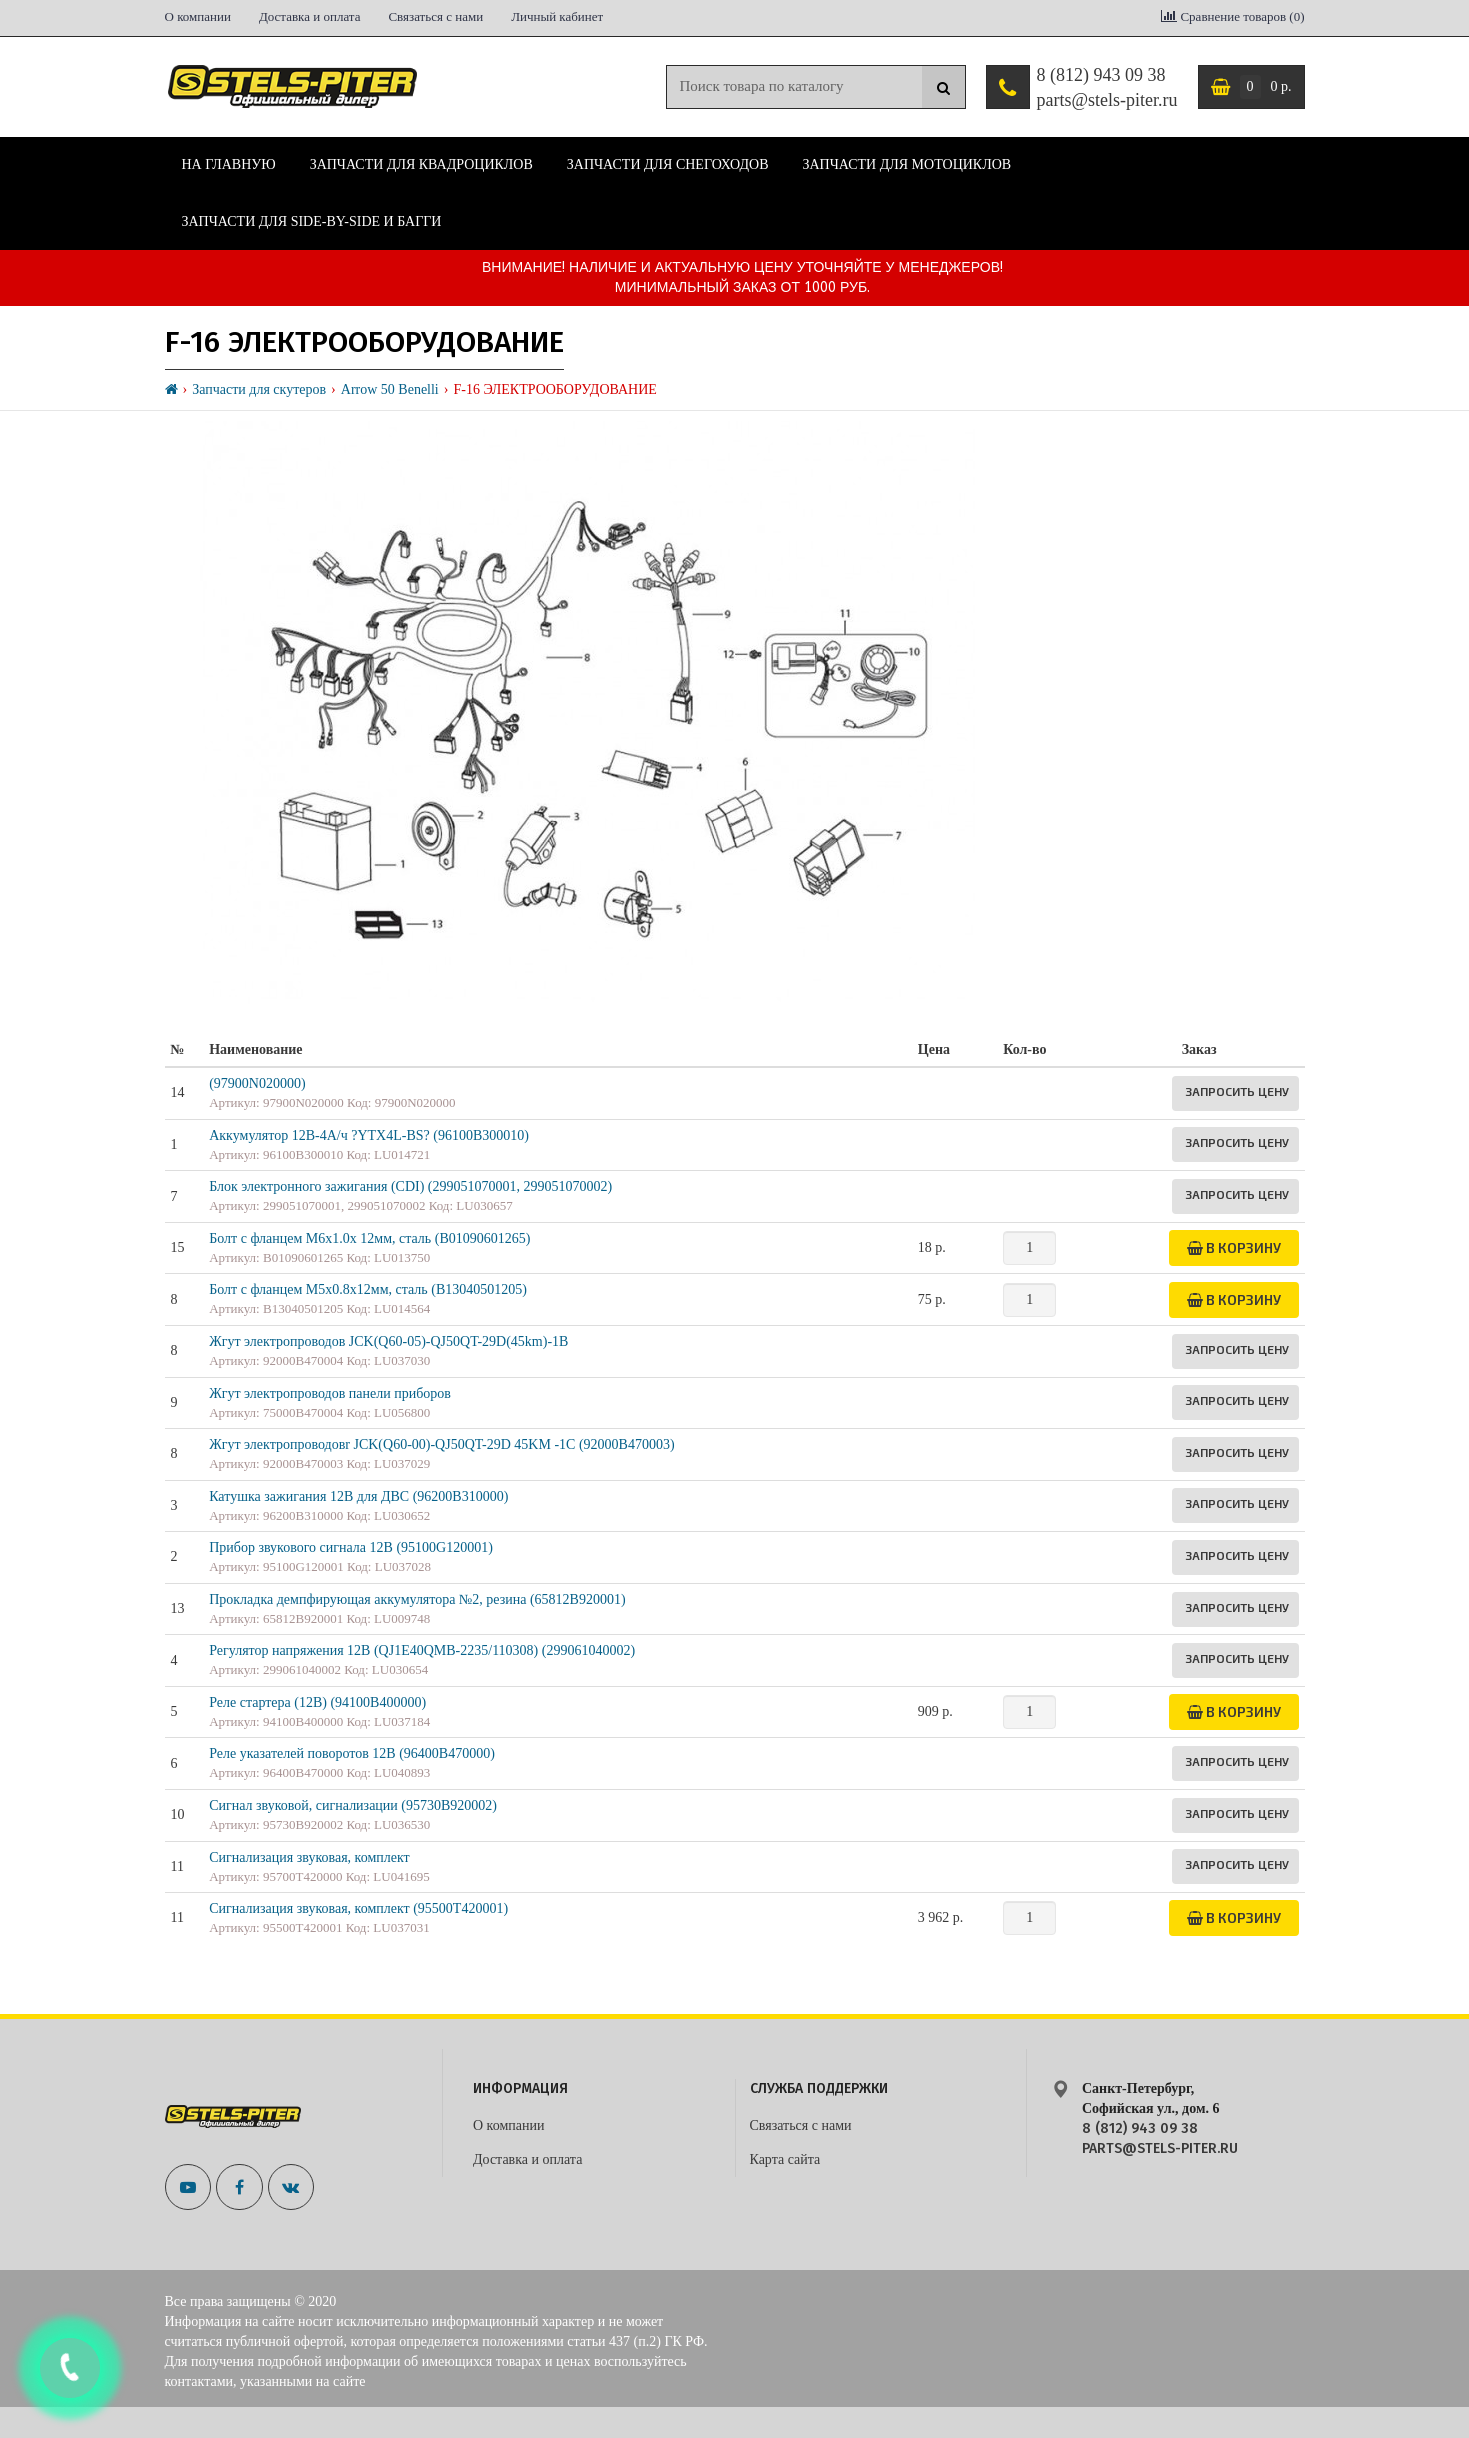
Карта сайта (785, 2159)
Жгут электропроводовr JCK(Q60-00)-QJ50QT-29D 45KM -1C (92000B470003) (441, 1444)
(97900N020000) (257, 1083)
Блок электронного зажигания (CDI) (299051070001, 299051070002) (410, 1186)
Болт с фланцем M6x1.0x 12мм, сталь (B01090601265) (369, 1238)
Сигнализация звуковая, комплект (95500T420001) (358, 1908)
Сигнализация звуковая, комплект (309, 1857)
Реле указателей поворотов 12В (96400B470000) (352, 1753)
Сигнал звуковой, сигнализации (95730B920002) (353, 1805)
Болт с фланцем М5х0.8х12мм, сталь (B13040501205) (368, 1289)
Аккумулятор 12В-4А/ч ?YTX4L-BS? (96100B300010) (369, 1135)
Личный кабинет (557, 16)
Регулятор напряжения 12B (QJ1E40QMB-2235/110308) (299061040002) (422, 1650)
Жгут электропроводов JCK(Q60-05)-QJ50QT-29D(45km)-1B (388, 1341)
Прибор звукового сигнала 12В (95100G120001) (351, 1547)
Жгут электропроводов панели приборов (330, 1393)
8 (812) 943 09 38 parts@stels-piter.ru (1106, 88)
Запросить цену (1237, 1091)
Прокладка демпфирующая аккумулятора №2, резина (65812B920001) (417, 1599)
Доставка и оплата (310, 16)
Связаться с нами (435, 16)
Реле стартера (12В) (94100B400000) (317, 1702)
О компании (198, 16)
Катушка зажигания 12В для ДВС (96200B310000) (358, 1496)
